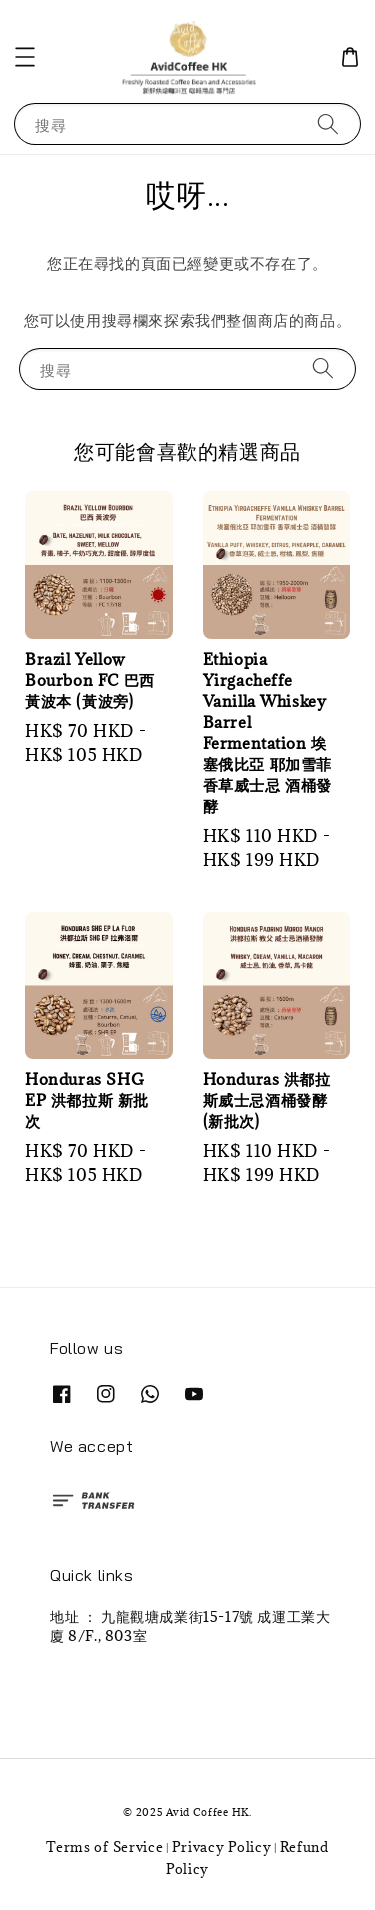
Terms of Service (104, 1847)
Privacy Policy (222, 1847)
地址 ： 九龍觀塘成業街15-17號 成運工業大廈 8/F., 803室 (190, 1625)
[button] (25, 57)
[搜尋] (328, 123)
